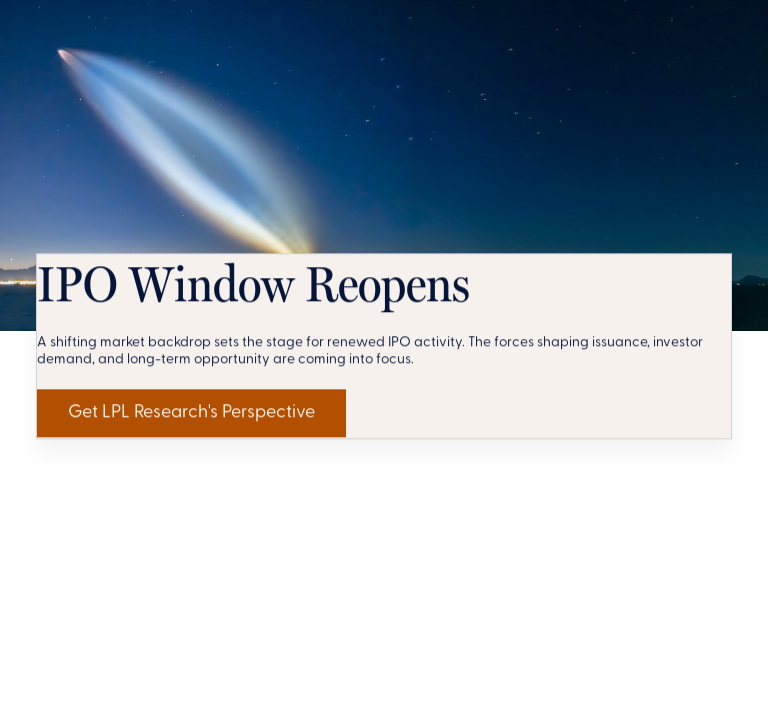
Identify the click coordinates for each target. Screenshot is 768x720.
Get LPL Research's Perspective (231, 650)
